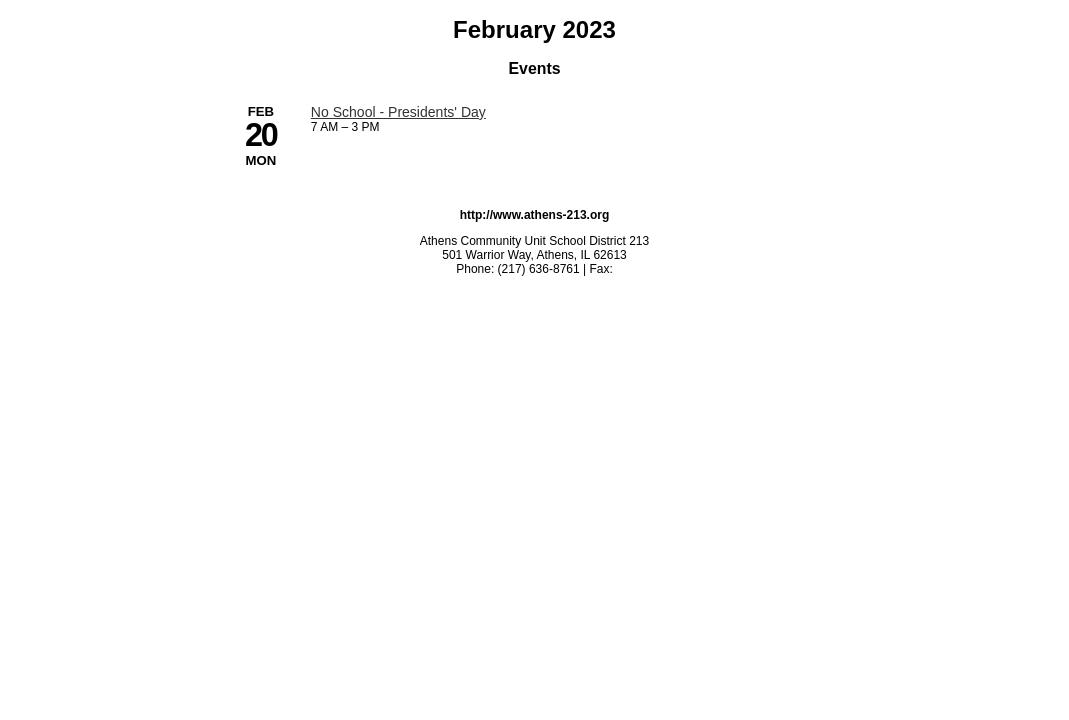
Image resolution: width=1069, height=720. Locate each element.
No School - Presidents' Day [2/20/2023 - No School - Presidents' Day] (398, 112)
